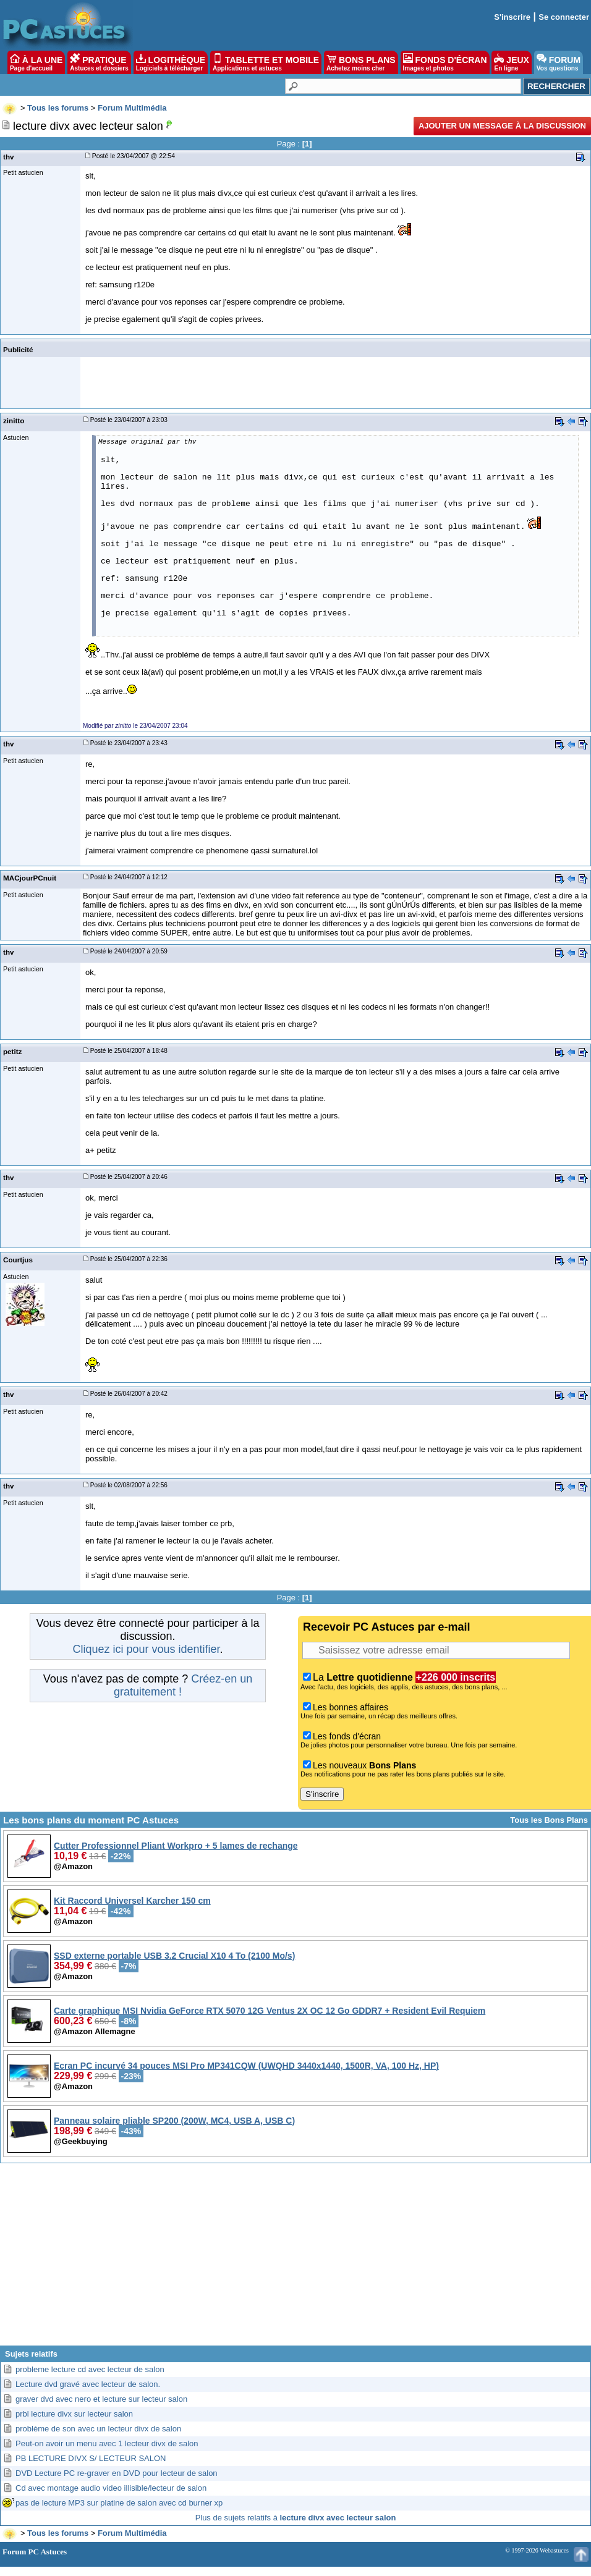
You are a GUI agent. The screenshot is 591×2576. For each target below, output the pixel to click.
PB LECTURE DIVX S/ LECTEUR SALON (90, 2458)
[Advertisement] (295, 2259)
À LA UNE (36, 62)
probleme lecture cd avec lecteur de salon (89, 2369)
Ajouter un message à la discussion (502, 125)
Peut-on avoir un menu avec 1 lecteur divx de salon (106, 2443)
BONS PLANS (361, 62)
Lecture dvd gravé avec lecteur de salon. (87, 2384)
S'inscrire (512, 17)
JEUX (511, 62)
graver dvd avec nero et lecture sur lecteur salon (101, 2399)
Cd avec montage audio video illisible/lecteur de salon (110, 2488)
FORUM (558, 62)
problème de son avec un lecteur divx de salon (98, 2428)
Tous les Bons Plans (549, 1820)
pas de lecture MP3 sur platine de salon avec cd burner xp (119, 2502)
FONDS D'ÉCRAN (445, 62)
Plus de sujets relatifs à (295, 2517)
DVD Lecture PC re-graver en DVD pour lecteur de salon (116, 2473)
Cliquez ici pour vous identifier (145, 1649)
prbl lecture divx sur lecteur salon (74, 2413)
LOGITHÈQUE (170, 62)
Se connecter (563, 17)
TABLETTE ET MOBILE (266, 62)
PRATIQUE (99, 62)
